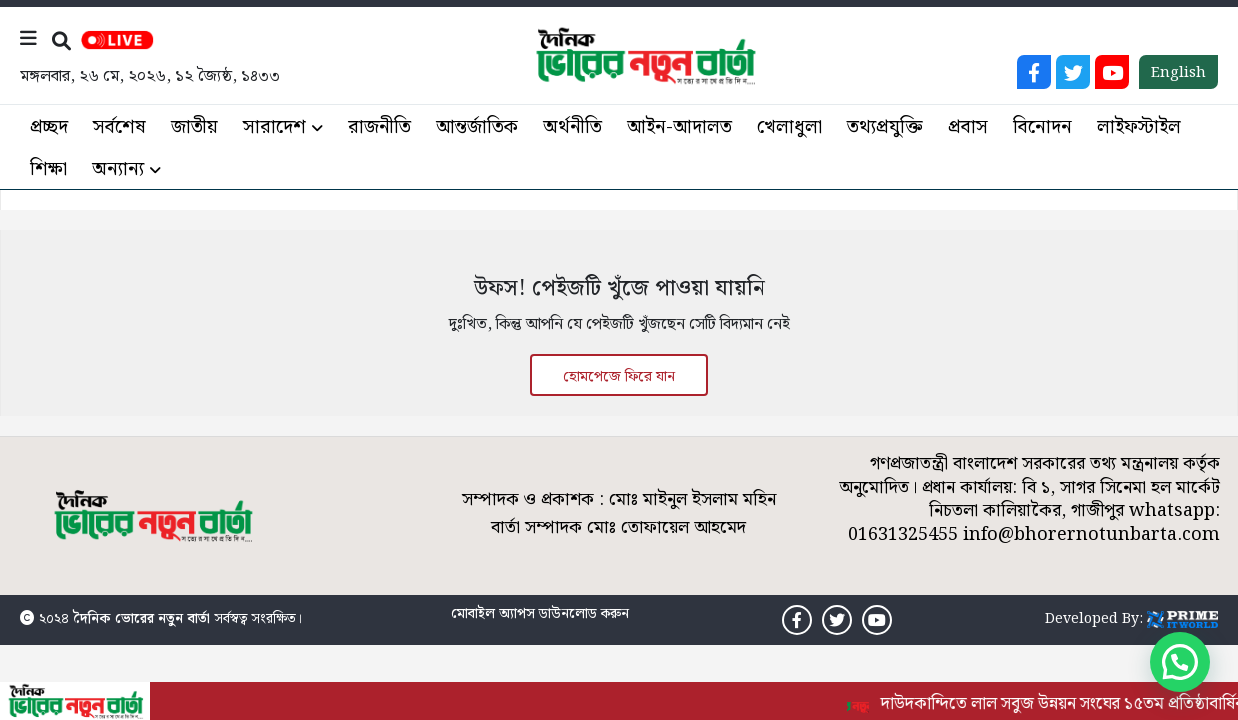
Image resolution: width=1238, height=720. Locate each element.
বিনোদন (1042, 127)
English (1178, 73)
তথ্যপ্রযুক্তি (885, 127)
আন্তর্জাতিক (477, 127)
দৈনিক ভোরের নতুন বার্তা (141, 619)
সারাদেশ (274, 127)
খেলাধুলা (789, 127)
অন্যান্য (118, 169)
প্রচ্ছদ (49, 127)
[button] (1180, 662)
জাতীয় (194, 127)
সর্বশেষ (119, 127)
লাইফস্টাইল (1139, 127)
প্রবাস (968, 127)
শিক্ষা (48, 169)
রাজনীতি (379, 127)
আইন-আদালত (679, 127)
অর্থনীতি (572, 127)
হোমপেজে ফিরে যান (619, 377)
